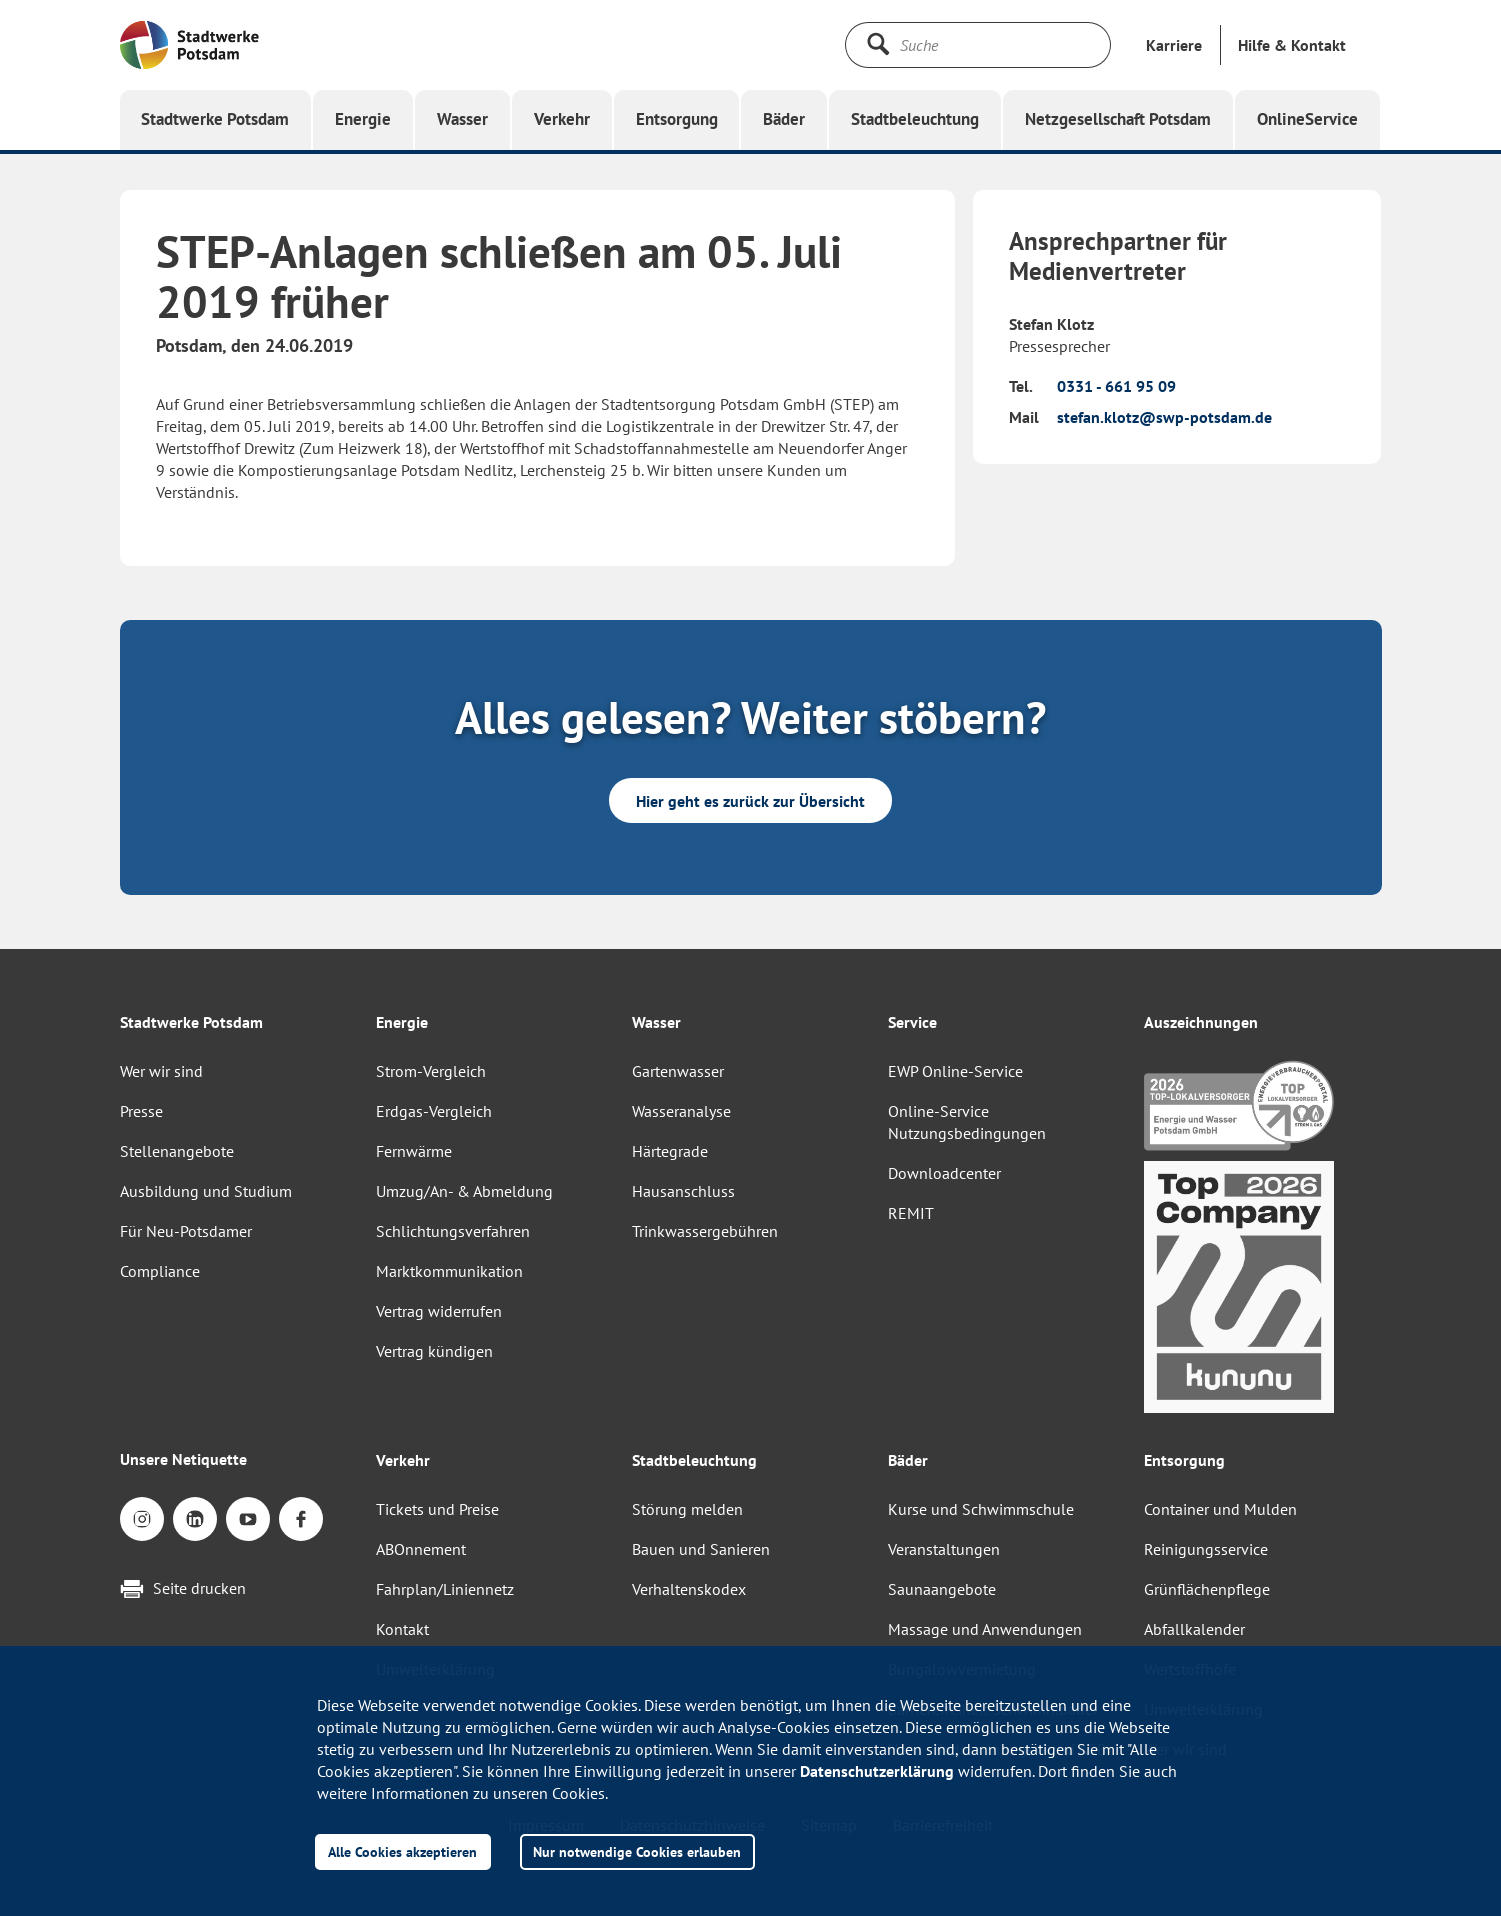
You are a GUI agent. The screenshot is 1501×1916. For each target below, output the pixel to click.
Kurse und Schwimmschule (981, 1509)
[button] (1292, 45)
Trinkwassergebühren (705, 1231)
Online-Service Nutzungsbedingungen (967, 1122)
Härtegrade (670, 1151)
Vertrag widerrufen (439, 1311)
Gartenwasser (678, 1071)
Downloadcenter (944, 1173)
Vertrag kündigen (434, 1351)
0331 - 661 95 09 (1116, 386)
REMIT (911, 1213)
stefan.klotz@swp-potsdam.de (1164, 417)
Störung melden (687, 1509)
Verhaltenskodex (689, 1589)
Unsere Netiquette (183, 1459)
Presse (141, 1111)
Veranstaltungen (944, 1549)
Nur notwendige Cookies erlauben (637, 1851)
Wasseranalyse (681, 1111)
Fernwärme (414, 1151)
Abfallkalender (1194, 1629)
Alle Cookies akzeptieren (402, 1851)
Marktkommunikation (449, 1271)
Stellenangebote (177, 1151)
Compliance (160, 1271)
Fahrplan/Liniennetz (445, 1589)
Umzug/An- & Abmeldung (464, 1191)
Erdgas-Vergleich (434, 1111)
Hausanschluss (683, 1191)
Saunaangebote (942, 1589)
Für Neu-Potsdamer (186, 1231)
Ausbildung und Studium (206, 1191)
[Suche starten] (878, 44)
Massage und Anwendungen (985, 1629)
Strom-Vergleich (431, 1071)
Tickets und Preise (437, 1509)
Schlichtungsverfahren (453, 1231)
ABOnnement (421, 1549)
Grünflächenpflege (1207, 1589)
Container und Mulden (1220, 1509)
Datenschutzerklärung (877, 1771)
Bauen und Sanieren (701, 1549)
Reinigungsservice (1206, 1549)
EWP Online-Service (955, 1071)
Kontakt (402, 1629)
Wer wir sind (161, 1071)
